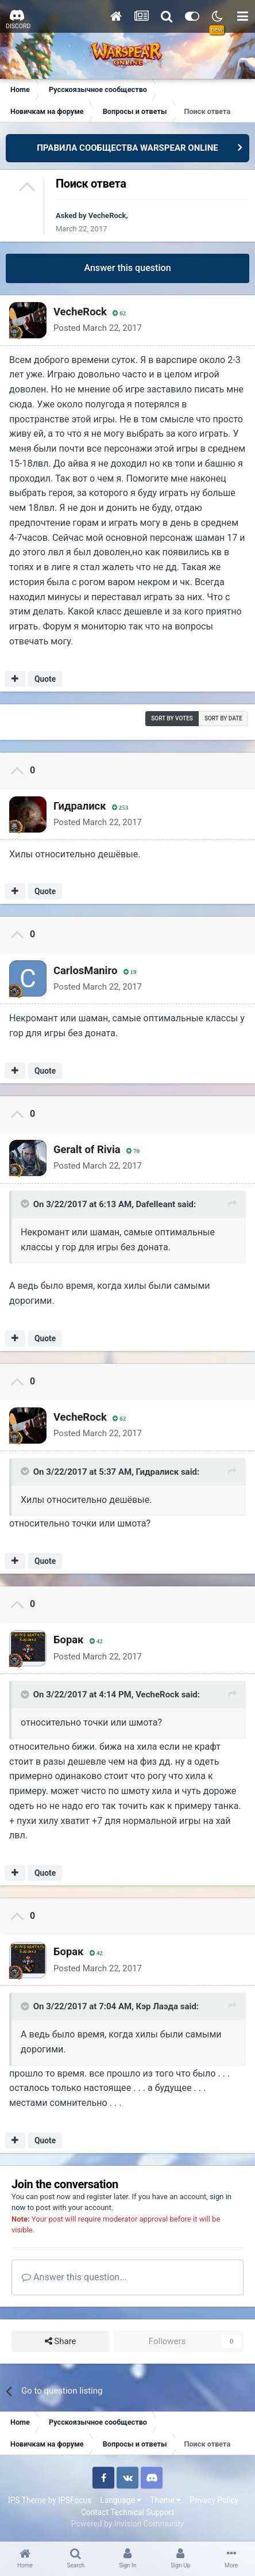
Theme (165, 2500)
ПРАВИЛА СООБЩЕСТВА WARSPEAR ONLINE (127, 148)
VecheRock (107, 215)
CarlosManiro (85, 970)
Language (120, 2500)
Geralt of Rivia (87, 1149)
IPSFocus (74, 2500)
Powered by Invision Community (127, 2523)
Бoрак (68, 1640)
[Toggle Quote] (26, 1203)
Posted (97, 328)
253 (120, 807)
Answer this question (127, 267)
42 (96, 1641)
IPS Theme (27, 2500)
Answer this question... (74, 2277)
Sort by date (223, 718)
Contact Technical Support (127, 2512)
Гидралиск (79, 806)
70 (133, 1151)
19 (130, 972)
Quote (45, 679)
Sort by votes (172, 718)
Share (60, 2341)
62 (119, 313)
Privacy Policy (214, 2500)
